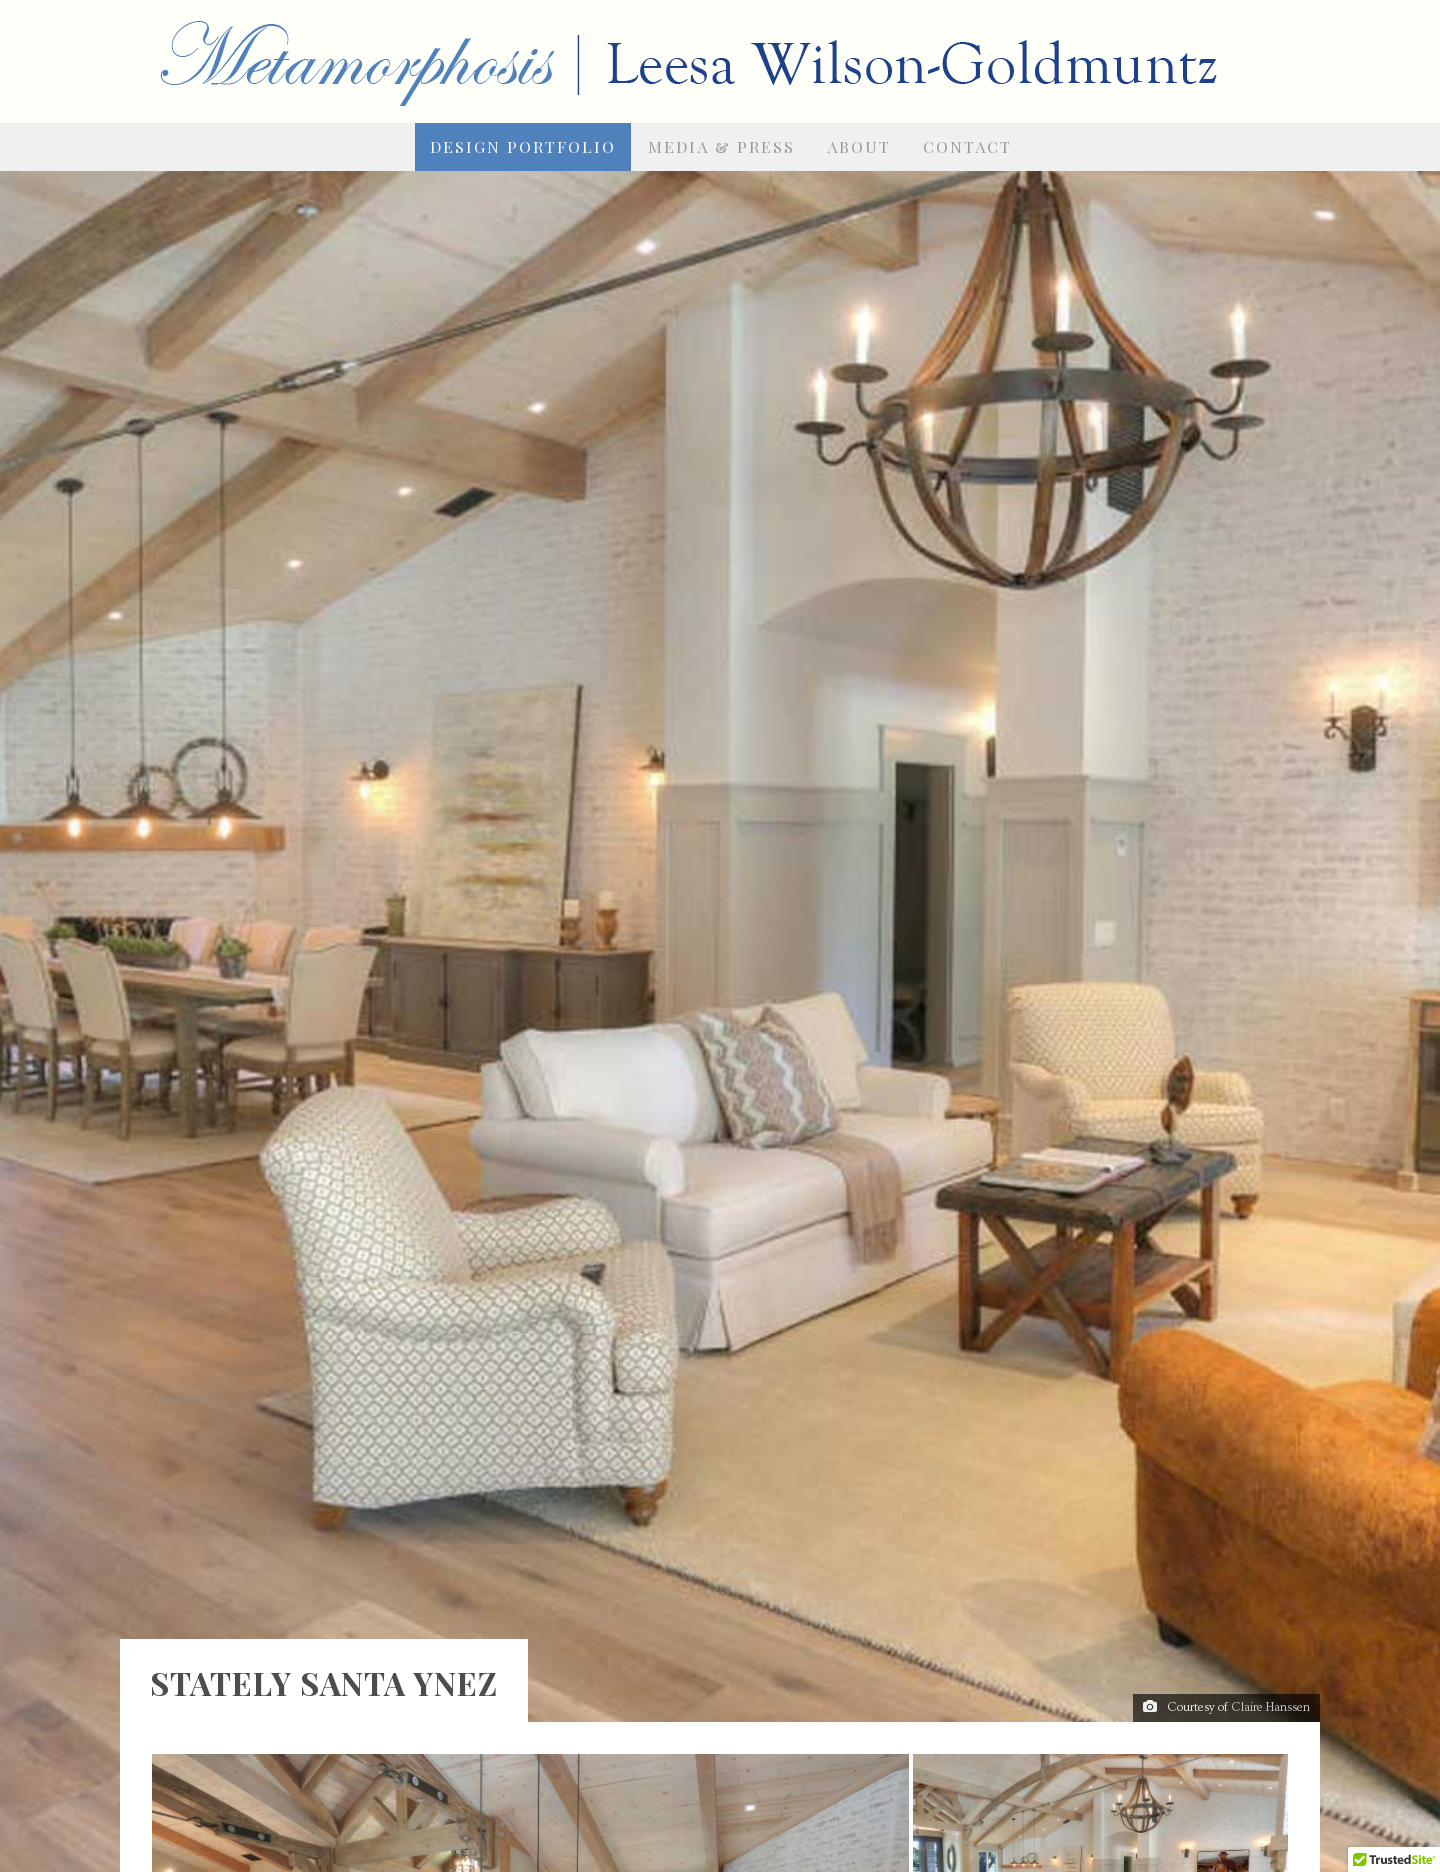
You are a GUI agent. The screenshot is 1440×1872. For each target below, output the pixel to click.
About (859, 146)
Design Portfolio (523, 146)
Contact (967, 146)
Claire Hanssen (1270, 1608)
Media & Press (721, 146)
